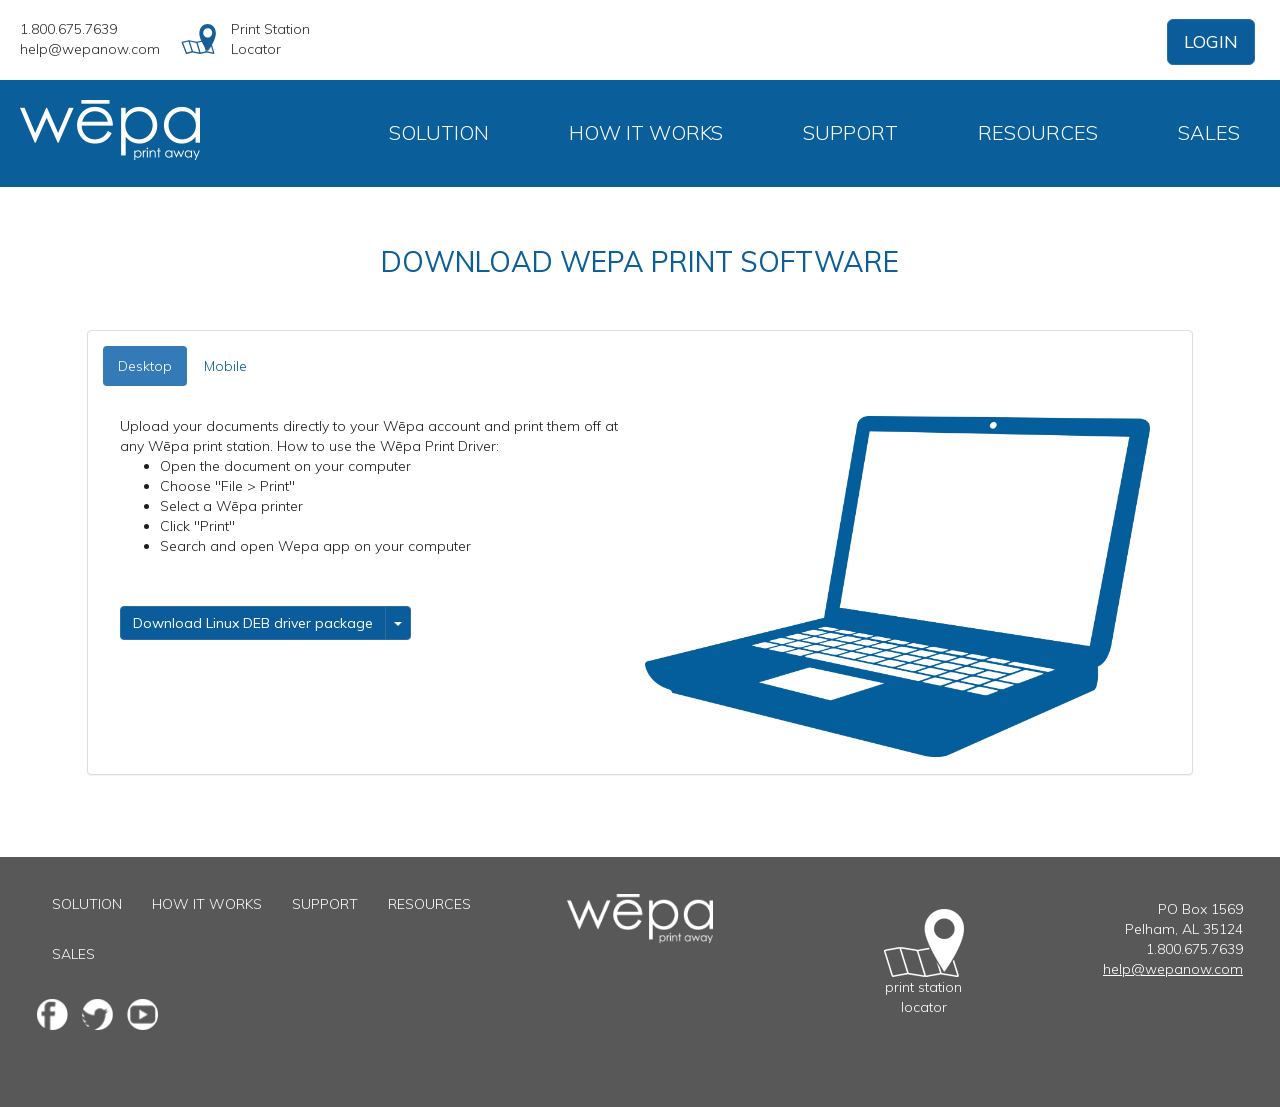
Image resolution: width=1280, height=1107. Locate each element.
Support (850, 132)
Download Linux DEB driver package (253, 623)
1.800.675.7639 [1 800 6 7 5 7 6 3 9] (68, 29)
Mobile (225, 366)
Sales (1209, 132)
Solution (439, 132)
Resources (1038, 132)
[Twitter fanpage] (97, 1014)
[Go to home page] (120, 133)
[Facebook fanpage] (52, 1014)
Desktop (145, 366)
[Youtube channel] (142, 1014)
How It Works (646, 132)
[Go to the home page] (640, 904)
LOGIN (1211, 41)
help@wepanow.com (90, 49)
